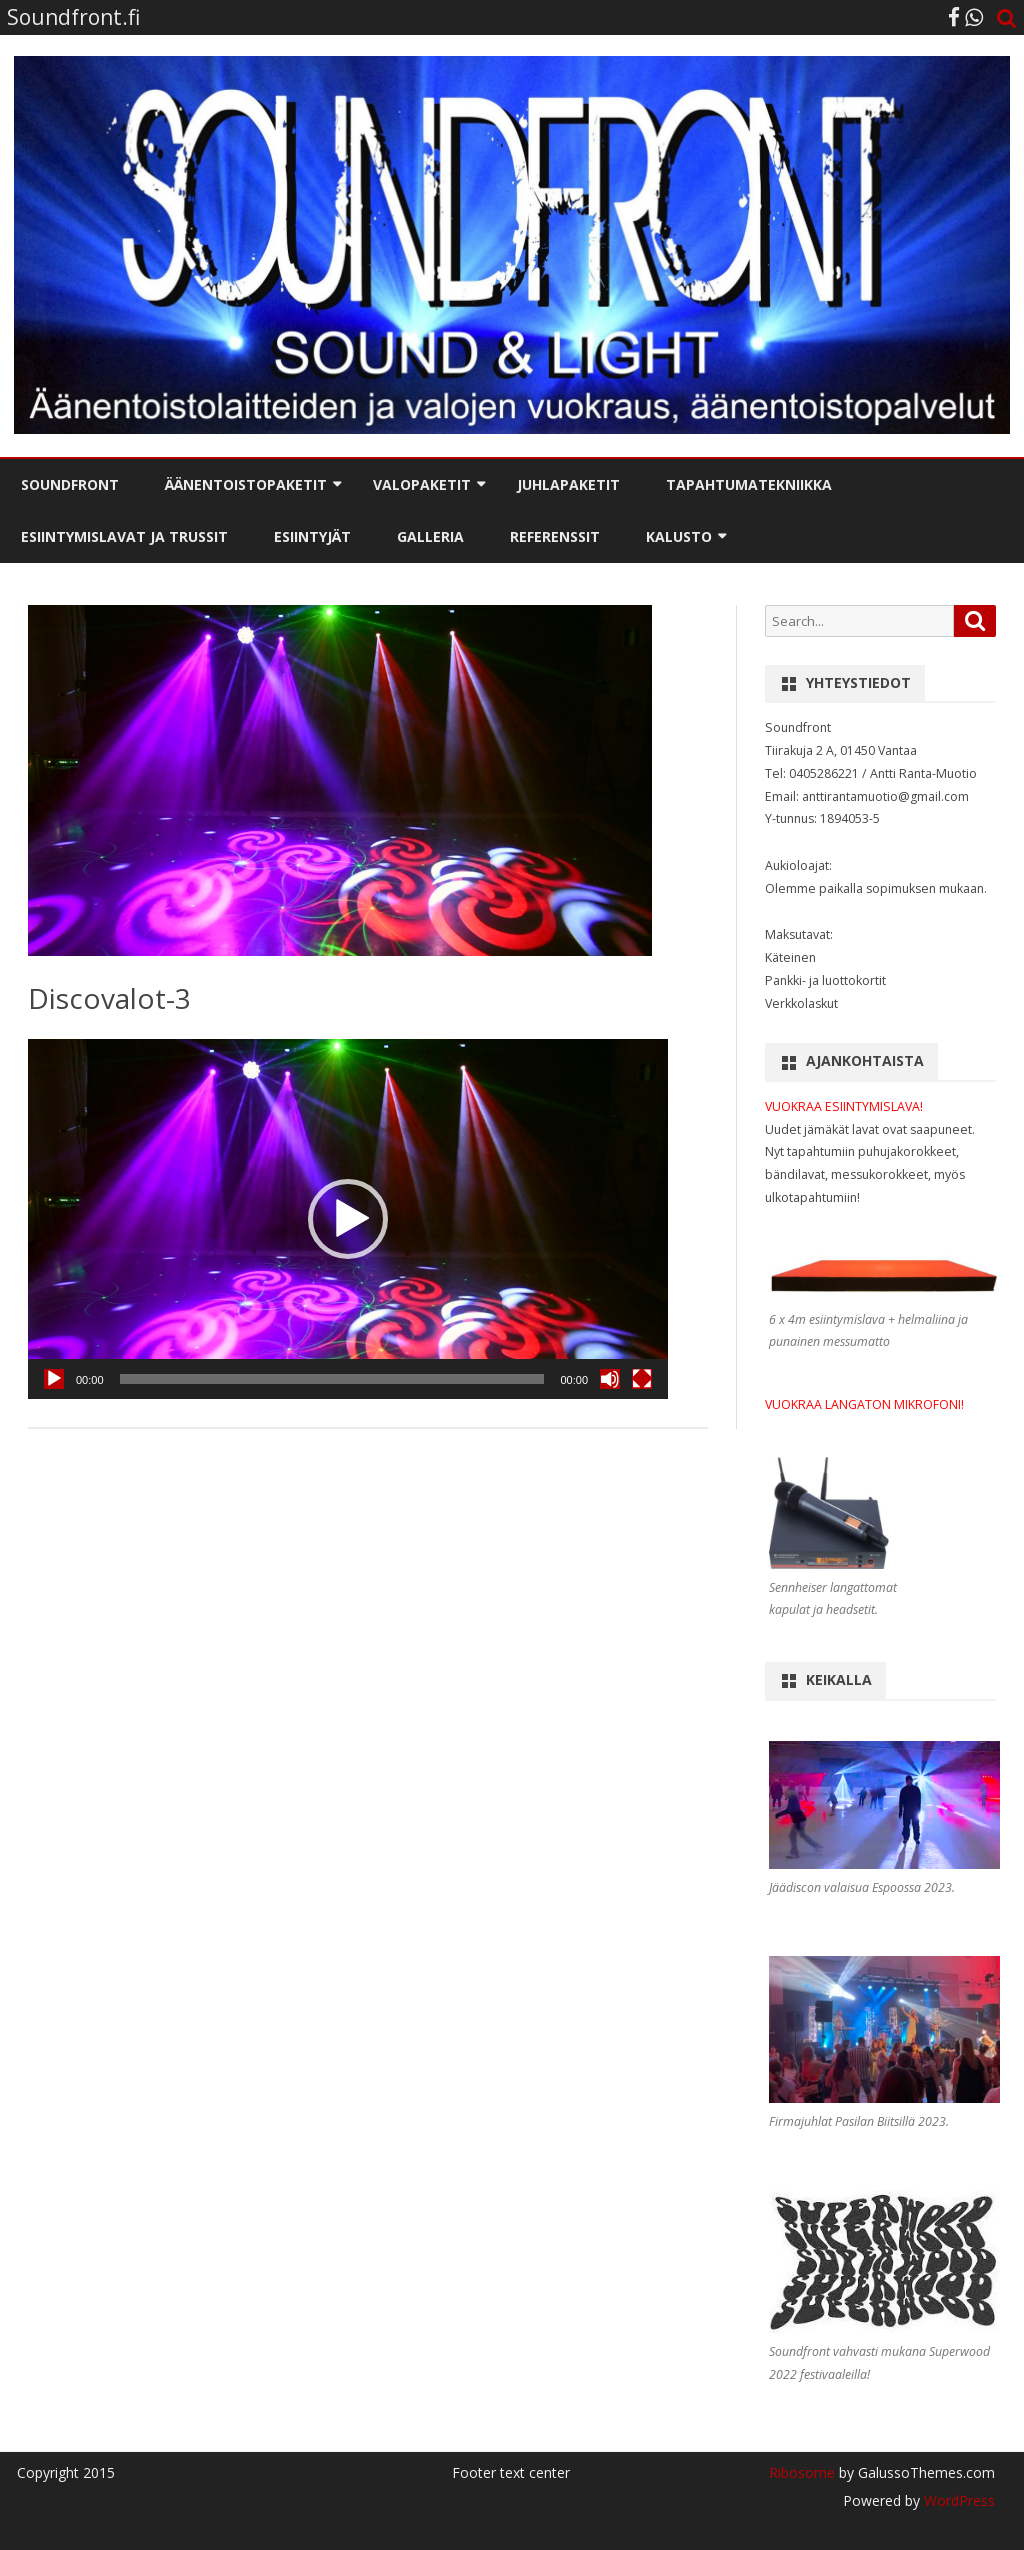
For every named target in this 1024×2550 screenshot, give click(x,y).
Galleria (430, 536)
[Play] (54, 1379)
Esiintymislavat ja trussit (124, 536)
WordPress (957, 2500)
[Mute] (610, 1379)
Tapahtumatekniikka (749, 484)
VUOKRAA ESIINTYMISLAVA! (844, 1106)
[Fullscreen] (642, 1379)
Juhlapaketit (568, 484)
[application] (348, 1219)
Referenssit (555, 536)
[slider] (332, 1379)
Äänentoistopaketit (246, 484)
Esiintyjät (312, 536)
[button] (348, 1219)
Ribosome (802, 2472)
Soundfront (70, 484)
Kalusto (679, 536)
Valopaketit (422, 484)
